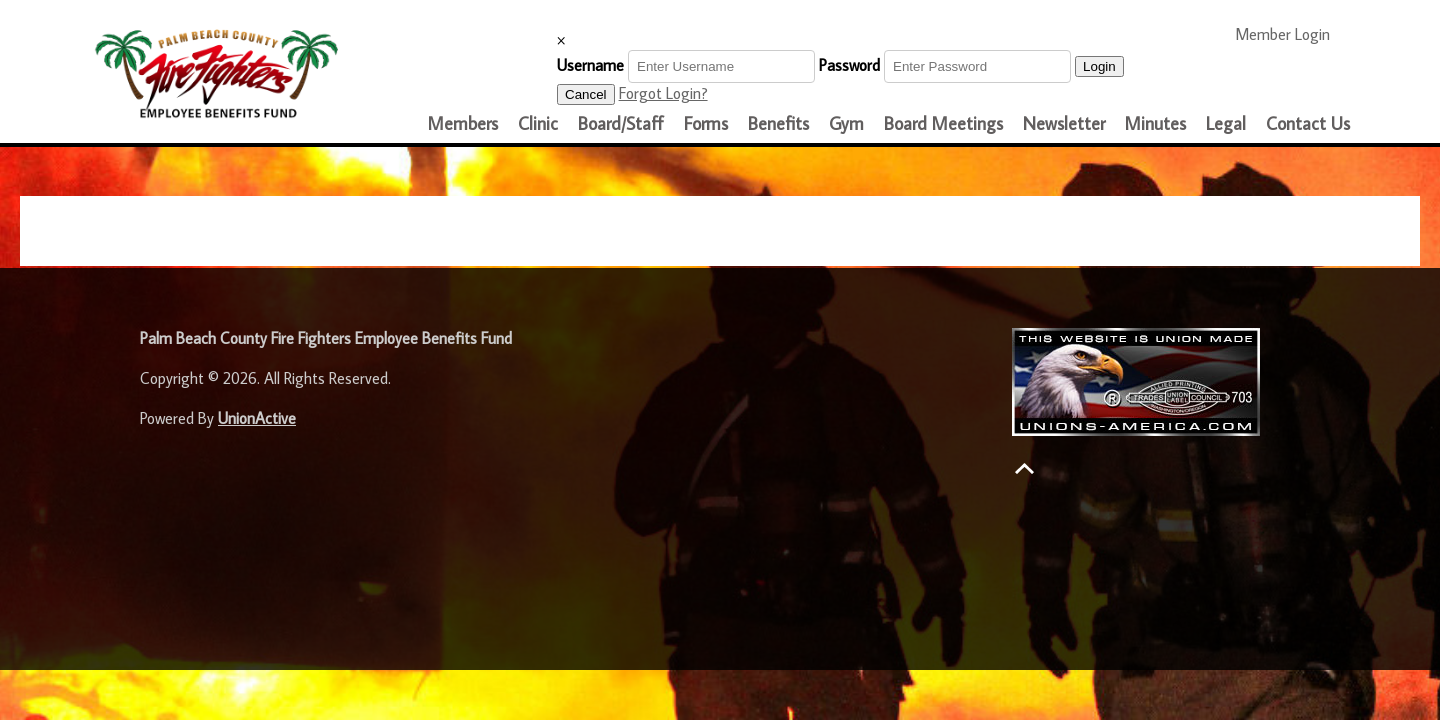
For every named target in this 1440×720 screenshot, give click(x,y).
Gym (846, 123)
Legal (1226, 123)
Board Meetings (943, 123)
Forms (706, 123)
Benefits (778, 123)
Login (1099, 66)
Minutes (1155, 123)
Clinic (538, 123)
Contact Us (1308, 123)
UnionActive (257, 418)
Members (463, 123)
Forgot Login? (663, 93)
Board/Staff (621, 123)
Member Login (1291, 33)
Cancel (586, 94)
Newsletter (1064, 123)
